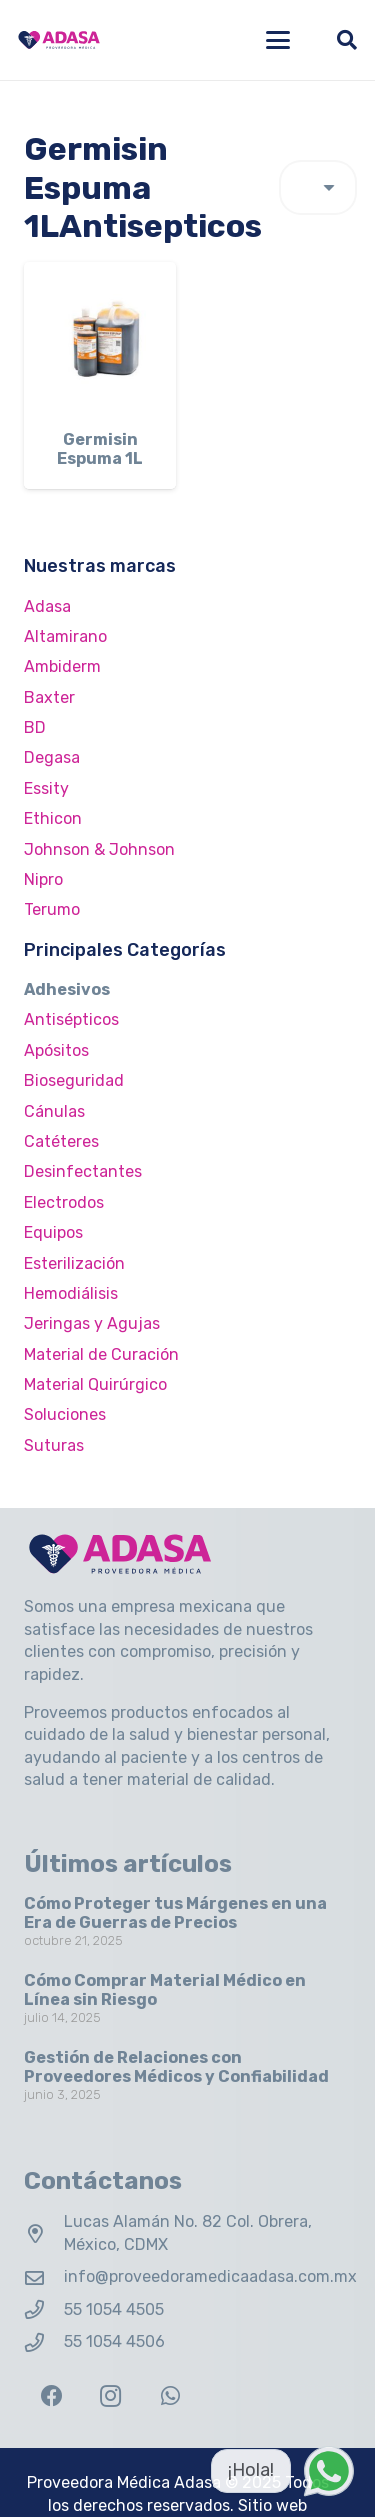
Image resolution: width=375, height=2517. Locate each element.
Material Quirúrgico (95, 1384)
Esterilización (74, 1263)
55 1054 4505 (114, 2309)
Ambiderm (62, 666)
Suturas (54, 1445)
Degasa (52, 757)
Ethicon (53, 818)
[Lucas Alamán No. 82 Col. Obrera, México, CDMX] (44, 2233)
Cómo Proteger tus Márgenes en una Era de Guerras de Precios (175, 1913)
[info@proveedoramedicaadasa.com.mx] (44, 2277)
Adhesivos (67, 989)
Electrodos (64, 1202)
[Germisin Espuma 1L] (100, 338)
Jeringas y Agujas (92, 1323)
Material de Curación (101, 1354)
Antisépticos (71, 1019)
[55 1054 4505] (44, 2309)
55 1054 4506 (114, 2341)
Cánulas (54, 1111)
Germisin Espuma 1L (100, 449)
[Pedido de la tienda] (318, 187)
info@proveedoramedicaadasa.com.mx (210, 2276)
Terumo (52, 909)
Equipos (53, 1232)
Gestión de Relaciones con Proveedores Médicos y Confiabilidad (176, 2067)
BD (35, 727)
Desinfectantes (83, 1171)
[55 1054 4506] (44, 2342)
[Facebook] (51, 2396)
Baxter (49, 697)
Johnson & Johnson (99, 849)
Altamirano (65, 636)
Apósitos (56, 1050)
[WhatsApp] (170, 2396)
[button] (278, 40)
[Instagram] (110, 2396)
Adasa (47, 606)
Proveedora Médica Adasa (124, 2482)
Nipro (43, 879)
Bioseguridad (74, 1080)
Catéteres (61, 1141)
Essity (46, 788)
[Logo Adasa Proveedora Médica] (59, 40)
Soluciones (65, 1414)
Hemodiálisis (71, 1293)
